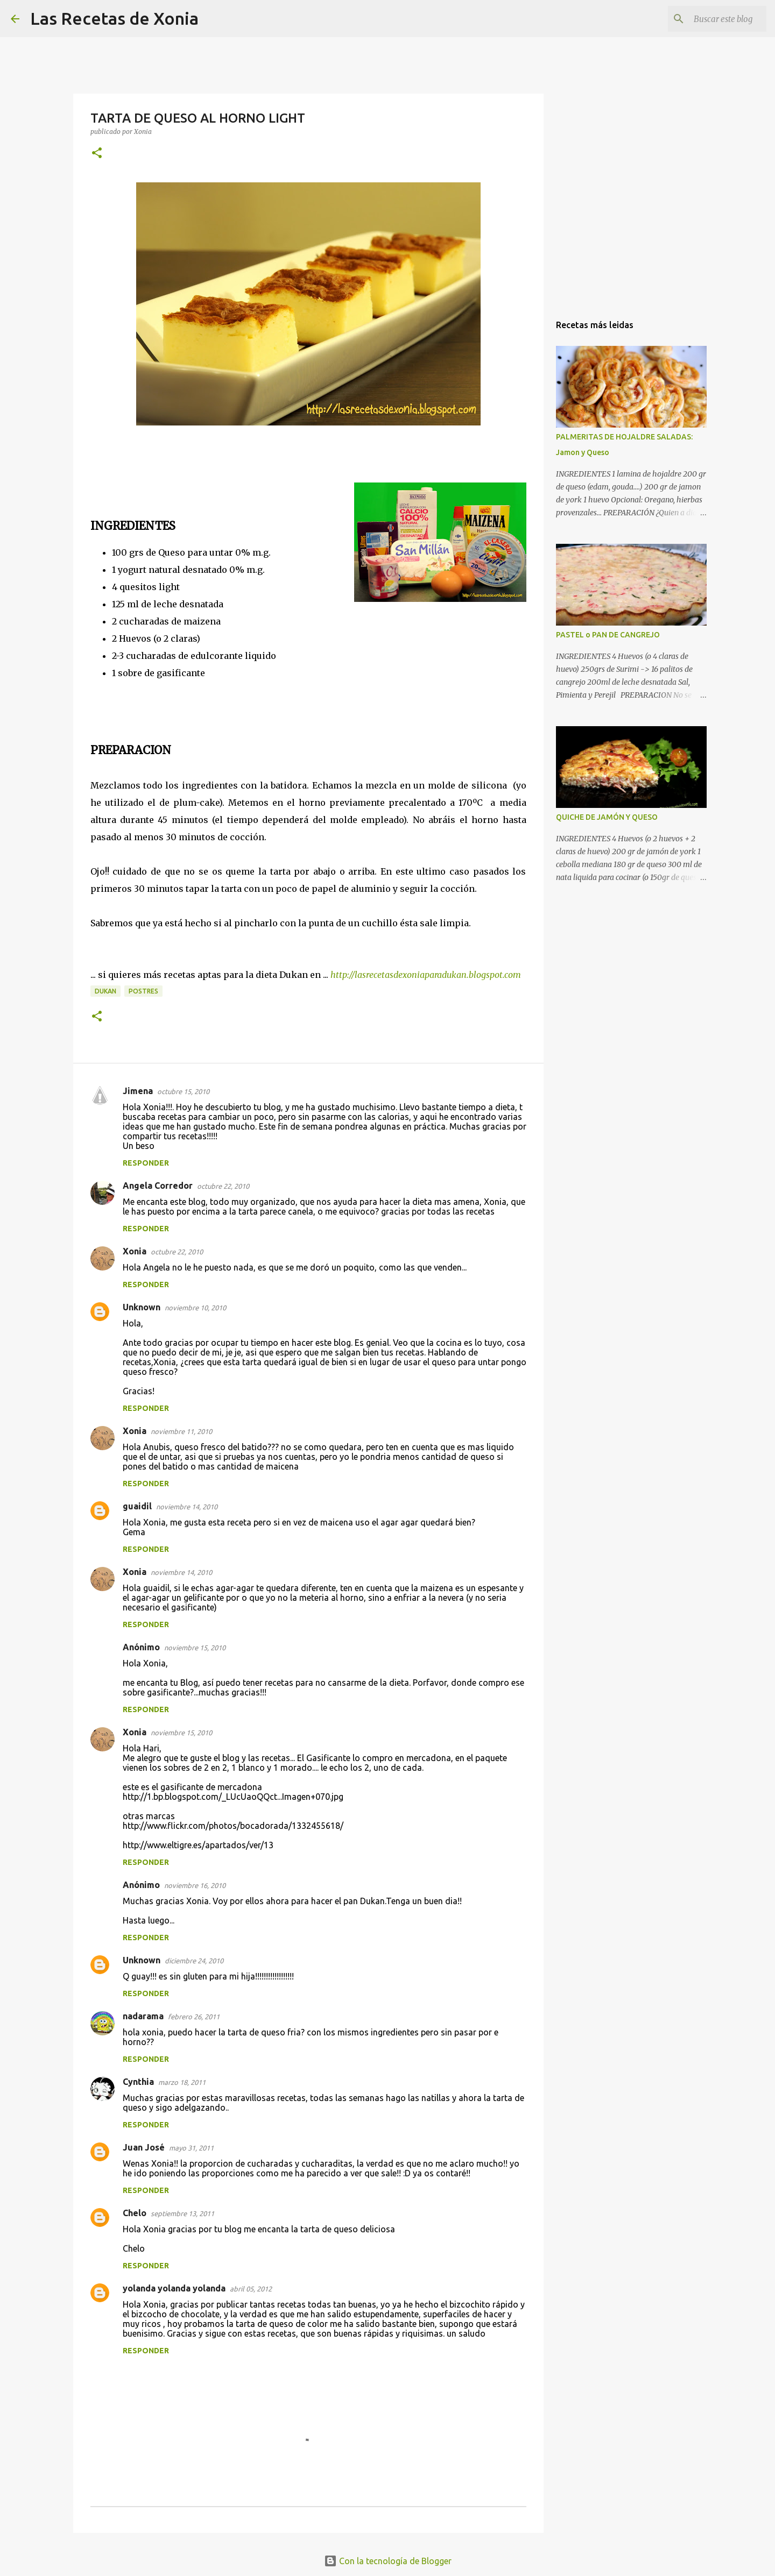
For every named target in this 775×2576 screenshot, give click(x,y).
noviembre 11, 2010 (181, 1431)
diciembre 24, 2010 (194, 1960)
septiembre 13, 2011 (182, 2213)
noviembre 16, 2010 (195, 1885)
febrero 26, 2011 (194, 2016)
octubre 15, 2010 (183, 1091)
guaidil (137, 1506)
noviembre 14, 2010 (186, 1506)
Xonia (134, 1251)
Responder (146, 1163)
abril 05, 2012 (251, 2289)
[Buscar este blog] (709, 19)
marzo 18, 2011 (182, 2082)
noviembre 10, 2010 (195, 1307)
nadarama (143, 2016)
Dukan (105, 991)
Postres (143, 991)
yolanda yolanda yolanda (174, 2288)
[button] (96, 153)
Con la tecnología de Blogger (388, 2561)
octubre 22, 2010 (223, 1186)
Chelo (134, 2213)
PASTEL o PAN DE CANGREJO (608, 634)
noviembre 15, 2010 (195, 1647)
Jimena (138, 1091)
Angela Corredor (158, 1185)
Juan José (144, 2147)
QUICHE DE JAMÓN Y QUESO (607, 817)
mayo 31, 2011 (191, 2148)
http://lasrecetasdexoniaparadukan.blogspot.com (426, 974)
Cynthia (138, 2082)
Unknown (141, 1307)
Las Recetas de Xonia (114, 18)
